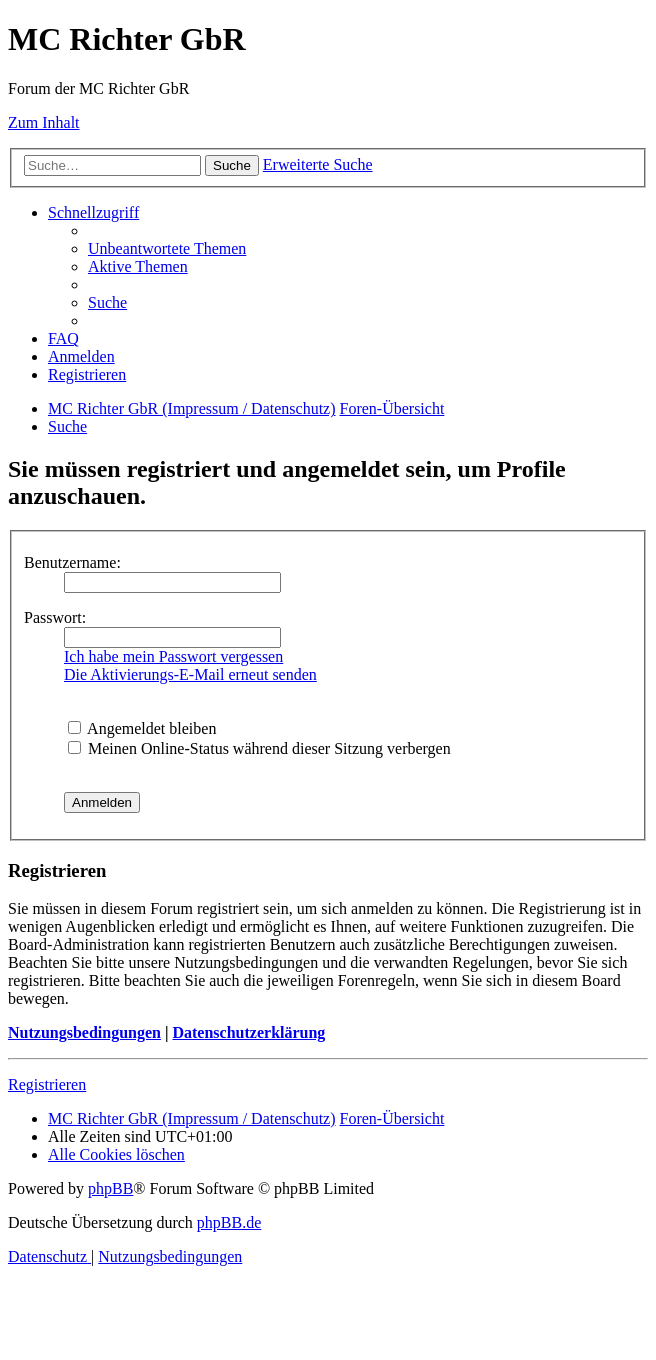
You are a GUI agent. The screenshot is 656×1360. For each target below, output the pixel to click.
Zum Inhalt (44, 122)
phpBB (110, 1188)
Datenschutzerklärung (248, 1032)
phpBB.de (229, 1222)
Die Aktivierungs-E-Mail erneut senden (190, 674)
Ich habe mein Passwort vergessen (173, 656)
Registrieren (47, 1084)
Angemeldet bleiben (142, 728)
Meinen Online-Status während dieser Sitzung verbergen (259, 748)
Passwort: (55, 617)
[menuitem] (167, 248)
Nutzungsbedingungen (84, 1032)
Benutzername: (72, 562)
